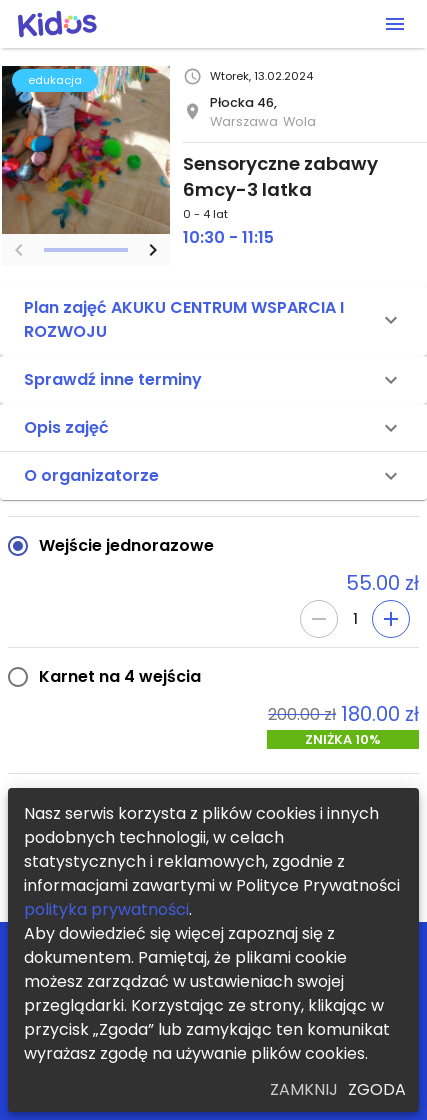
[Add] (391, 619)
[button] (213, 320)
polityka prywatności (106, 909)
